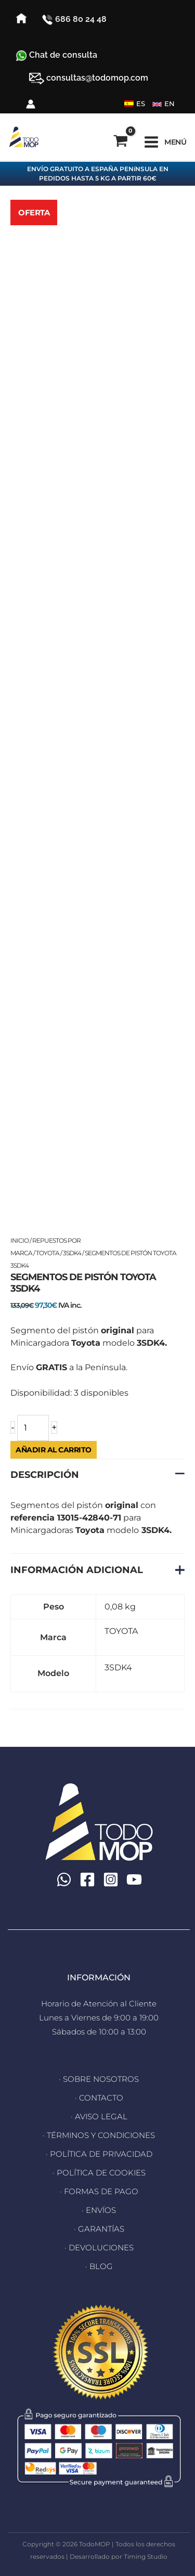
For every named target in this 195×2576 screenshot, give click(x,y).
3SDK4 (72, 1253)
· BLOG (99, 2266)
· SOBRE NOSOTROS (99, 2079)
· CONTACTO (99, 2098)
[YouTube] (134, 1879)
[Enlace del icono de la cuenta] (30, 104)
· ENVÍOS (99, 2210)
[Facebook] (87, 1879)
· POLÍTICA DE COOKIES (99, 2173)
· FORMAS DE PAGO (99, 2191)
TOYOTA (47, 1253)
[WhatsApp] (64, 1879)
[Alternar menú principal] (164, 142)
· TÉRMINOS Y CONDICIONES (99, 2135)
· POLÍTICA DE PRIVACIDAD (99, 2154)
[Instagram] (111, 1879)
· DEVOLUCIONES (99, 2247)
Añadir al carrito (54, 1449)
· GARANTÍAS (99, 2229)
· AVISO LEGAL (99, 2116)
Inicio (19, 1240)
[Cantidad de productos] (33, 1428)
